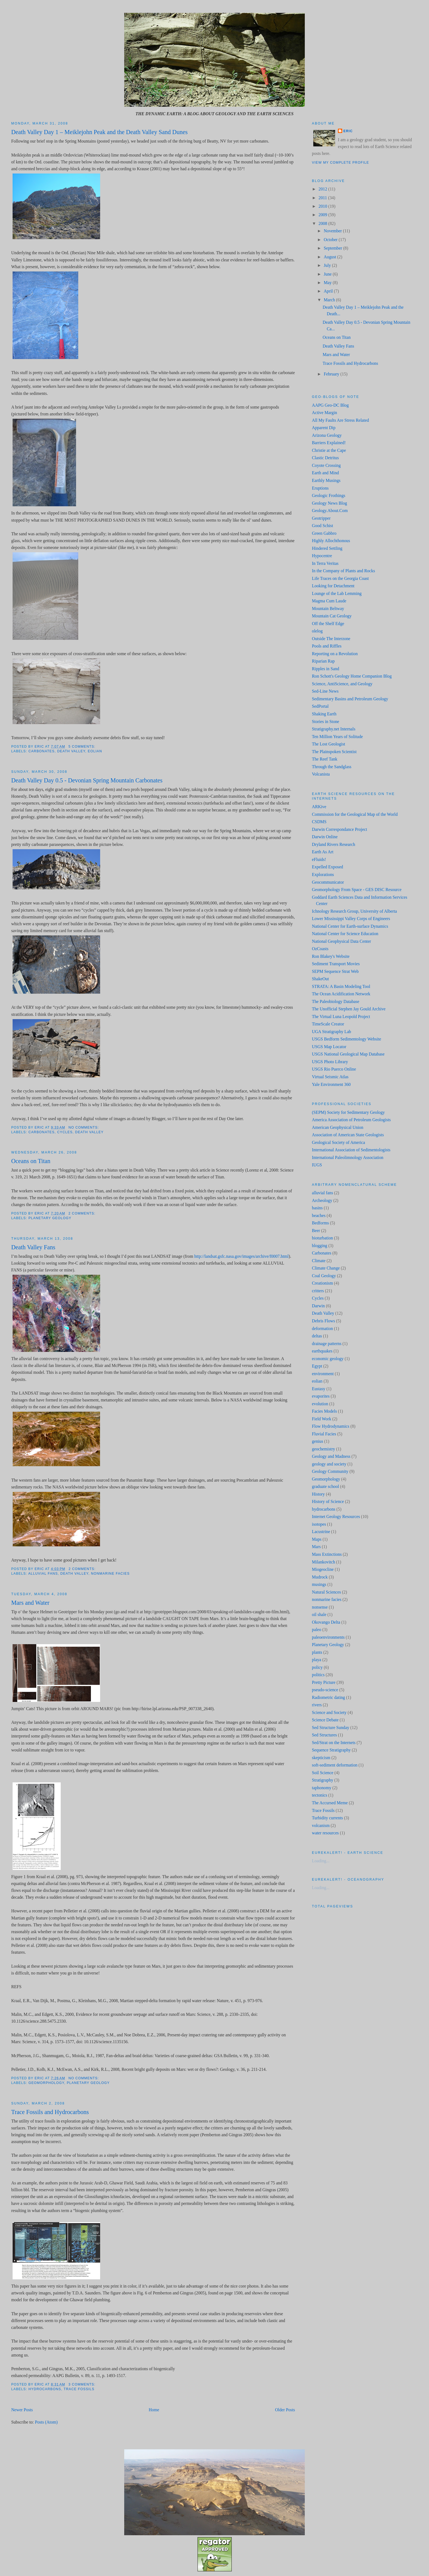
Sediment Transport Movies (336, 963)
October (331, 239)
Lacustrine (321, 1531)
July (328, 265)
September (333, 248)
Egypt (317, 1366)
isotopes (319, 1524)
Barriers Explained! (329, 442)
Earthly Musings (326, 480)
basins (317, 1207)
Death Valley (71, 751)
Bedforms (320, 1223)
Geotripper (321, 518)
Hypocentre (322, 555)
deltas (317, 1336)
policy (317, 1667)
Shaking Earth (324, 714)
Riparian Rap (323, 661)
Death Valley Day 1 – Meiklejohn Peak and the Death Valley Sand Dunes (99, 132)
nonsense (320, 1607)
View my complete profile (340, 162)
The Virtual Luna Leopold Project (341, 1016)
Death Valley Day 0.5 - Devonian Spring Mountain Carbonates (87, 780)
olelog (317, 631)
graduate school (325, 1486)
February (332, 374)
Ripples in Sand (325, 668)
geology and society (329, 1464)
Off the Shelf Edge (328, 623)
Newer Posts (22, 2409)
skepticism (321, 1757)
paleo (316, 1629)
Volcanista (321, 774)
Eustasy (318, 1388)
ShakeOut (320, 978)
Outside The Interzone (331, 638)
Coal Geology (324, 1275)
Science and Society (329, 1712)
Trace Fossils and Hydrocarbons (50, 2112)
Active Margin (324, 412)
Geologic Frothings (328, 495)
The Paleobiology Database (335, 1001)
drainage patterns (326, 1343)
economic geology (328, 1358)
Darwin (318, 1305)
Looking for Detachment (333, 585)
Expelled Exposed (327, 867)
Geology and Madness (331, 1456)
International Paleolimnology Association (347, 1157)
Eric (348, 131)
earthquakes (322, 1351)
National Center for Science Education (345, 933)
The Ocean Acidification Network (341, 993)
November (333, 231)
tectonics (319, 1795)
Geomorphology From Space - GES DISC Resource (356, 889)
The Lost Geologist (328, 744)
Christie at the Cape (329, 450)
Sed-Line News (325, 691)
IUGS (317, 1165)
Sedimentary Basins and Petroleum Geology (350, 698)
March (330, 299)
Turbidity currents (327, 1817)
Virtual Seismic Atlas (330, 1076)
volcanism (321, 1825)
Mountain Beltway (328, 608)
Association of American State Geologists (348, 1134)
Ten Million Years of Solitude (337, 736)
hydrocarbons (44, 2389)
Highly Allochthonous (331, 540)
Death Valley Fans (33, 1247)
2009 (323, 214)
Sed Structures (324, 1735)
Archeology (322, 1200)
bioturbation (322, 1238)
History (318, 1494)
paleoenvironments (328, 1637)
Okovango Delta (326, 1622)
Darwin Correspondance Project (339, 829)
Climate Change (326, 1268)
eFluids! (319, 859)
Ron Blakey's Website (331, 956)
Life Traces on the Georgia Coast (340, 578)
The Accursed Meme (330, 1802)
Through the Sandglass (331, 766)
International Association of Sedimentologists (351, 1149)
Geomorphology (46, 2083)
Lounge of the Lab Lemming (337, 593)
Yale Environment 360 (331, 1084)
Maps (316, 1539)
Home (154, 2409)
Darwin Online (325, 836)
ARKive (319, 806)
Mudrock (320, 1577)
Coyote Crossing (326, 465)
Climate (319, 1260)
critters (318, 1290)
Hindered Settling (327, 548)
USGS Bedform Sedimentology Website (346, 1039)
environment (323, 1373)
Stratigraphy (322, 1780)
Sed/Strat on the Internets (333, 1742)
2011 (323, 197)
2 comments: (82, 1213)
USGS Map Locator (329, 1046)
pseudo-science (325, 1689)
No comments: (84, 1127)
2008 (323, 223)
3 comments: (82, 2384)
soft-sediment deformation (334, 1765)
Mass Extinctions (327, 1554)
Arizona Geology (327, 435)
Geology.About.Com (330, 510)
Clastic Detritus (325, 457)
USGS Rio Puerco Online (334, 1069)
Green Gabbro (324, 533)
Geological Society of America (338, 1142)
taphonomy (321, 1787)
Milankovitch (323, 1562)
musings (319, 1584)
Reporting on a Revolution (335, 653)
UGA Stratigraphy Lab (331, 1031)
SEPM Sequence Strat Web (335, 971)
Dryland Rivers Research (333, 844)
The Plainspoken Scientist (334, 751)
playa (316, 1659)
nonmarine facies (110, 1573)
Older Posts (285, 2409)
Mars (316, 1546)
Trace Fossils (78, 2389)
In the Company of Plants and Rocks (343, 570)
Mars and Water (30, 1602)
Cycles (65, 1132)
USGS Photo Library (330, 1061)
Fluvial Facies (324, 1434)
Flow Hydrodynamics (330, 1426)
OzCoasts (320, 948)
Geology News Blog (329, 503)
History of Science (328, 1501)
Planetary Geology (49, 1218)
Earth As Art (323, 851)
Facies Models (324, 1411)
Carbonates (41, 751)
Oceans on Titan (30, 1161)
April (329, 291)
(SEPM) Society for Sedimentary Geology (348, 1112)
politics (318, 1674)
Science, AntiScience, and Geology (342, 683)
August (330, 257)
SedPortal (320, 706)
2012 (323, 189)
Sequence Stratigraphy (331, 1750)
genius (317, 1441)
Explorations (323, 874)
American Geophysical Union (337, 1127)
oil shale (319, 1614)
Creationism (322, 1283)
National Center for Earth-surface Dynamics (350, 926)
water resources (325, 1833)
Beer (316, 1230)
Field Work (321, 1418)
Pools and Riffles (326, 646)
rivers (317, 1704)
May (328, 282)
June (328, 274)
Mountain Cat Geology (332, 616)
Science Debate (325, 1720)
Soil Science (322, 1772)
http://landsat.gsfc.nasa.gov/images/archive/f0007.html (241, 1256)
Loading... (320, 1860)
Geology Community (330, 1471)
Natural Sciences (326, 1592)
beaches (319, 1215)
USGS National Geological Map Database (348, 1054)
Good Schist (322, 525)
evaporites (321, 1396)
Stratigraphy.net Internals (333, 729)
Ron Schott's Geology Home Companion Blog (352, 676)
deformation (322, 1328)
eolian (95, 751)
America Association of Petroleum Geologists (351, 1119)
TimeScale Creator (328, 1024)
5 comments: (82, 746)
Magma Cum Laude (329, 601)
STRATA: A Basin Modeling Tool (341, 986)
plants (317, 1652)
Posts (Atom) (46, 2422)
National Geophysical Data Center (341, 941)
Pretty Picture (323, 1682)
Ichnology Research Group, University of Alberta (354, 911)
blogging (319, 1245)
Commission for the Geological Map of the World (355, 814)
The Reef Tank (324, 759)
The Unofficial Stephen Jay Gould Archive (348, 1009)
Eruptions (320, 488)
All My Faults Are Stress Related (340, 420)
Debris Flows (323, 1321)
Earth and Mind (325, 472)
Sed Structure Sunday (330, 1727)
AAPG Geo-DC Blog (330, 405)
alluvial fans (43, 1573)
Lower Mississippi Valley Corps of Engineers (351, 918)
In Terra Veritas (325, 563)
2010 (323, 206)
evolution (320, 1403)
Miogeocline (323, 1569)
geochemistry (323, 1449)
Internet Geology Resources (336, 1516)
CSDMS (319, 821)
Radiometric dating (328, 1697)
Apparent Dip (323, 427)
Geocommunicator (328, 882)
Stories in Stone (325, 721)
